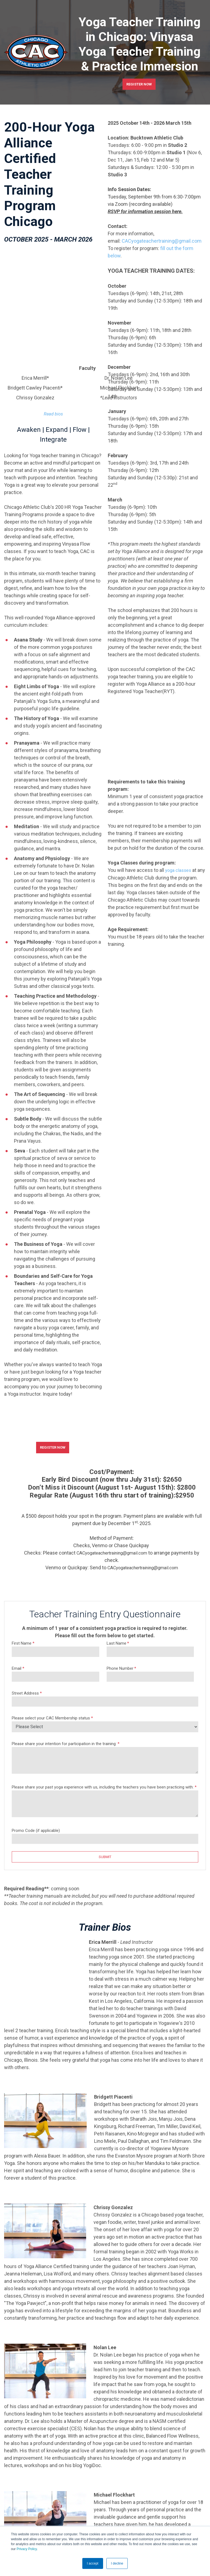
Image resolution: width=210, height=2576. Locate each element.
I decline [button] (117, 2563)
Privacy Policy (27, 2549)
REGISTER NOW (139, 84)
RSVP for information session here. (145, 212)
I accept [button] (92, 2563)
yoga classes (179, 871)
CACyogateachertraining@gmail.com (112, 1496)
